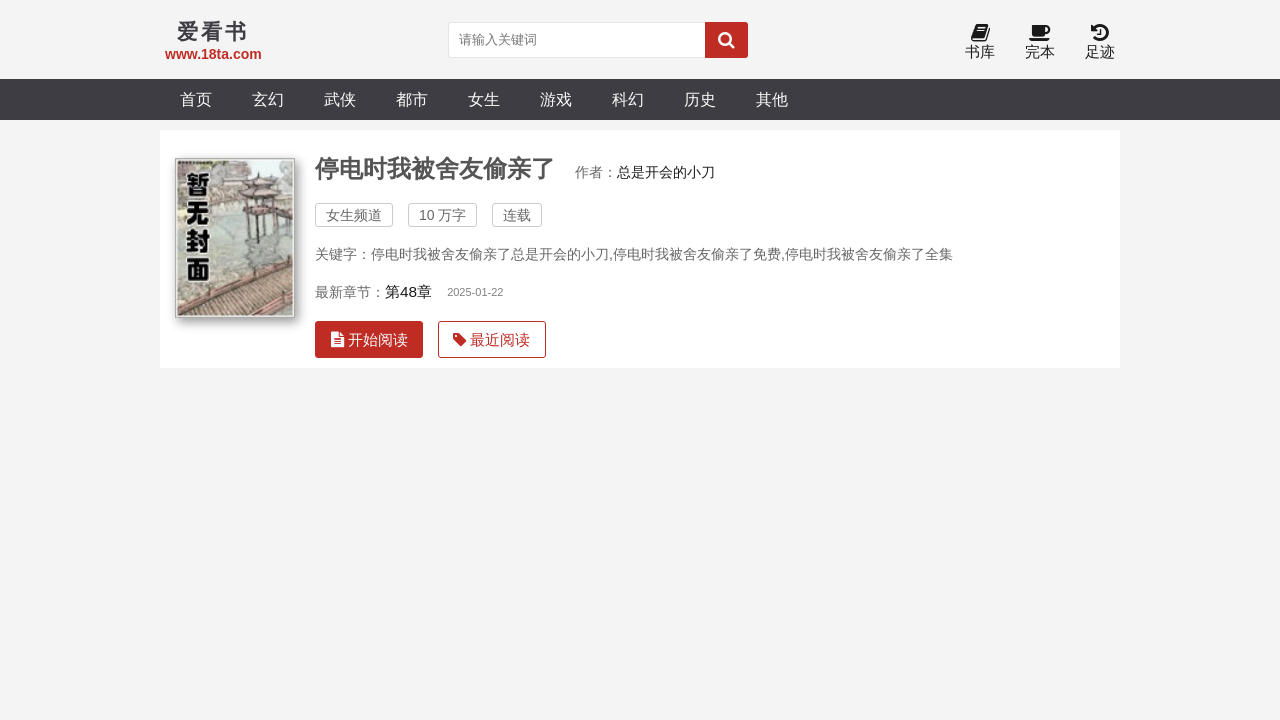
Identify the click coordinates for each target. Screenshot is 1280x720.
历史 (700, 99)
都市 (412, 99)
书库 (980, 42)
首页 (196, 99)
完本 (1040, 42)
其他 (772, 99)
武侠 (340, 99)
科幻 (628, 99)
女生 (484, 99)
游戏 (556, 99)
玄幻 (268, 99)
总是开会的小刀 (666, 172)
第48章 (408, 291)
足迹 (1100, 42)
